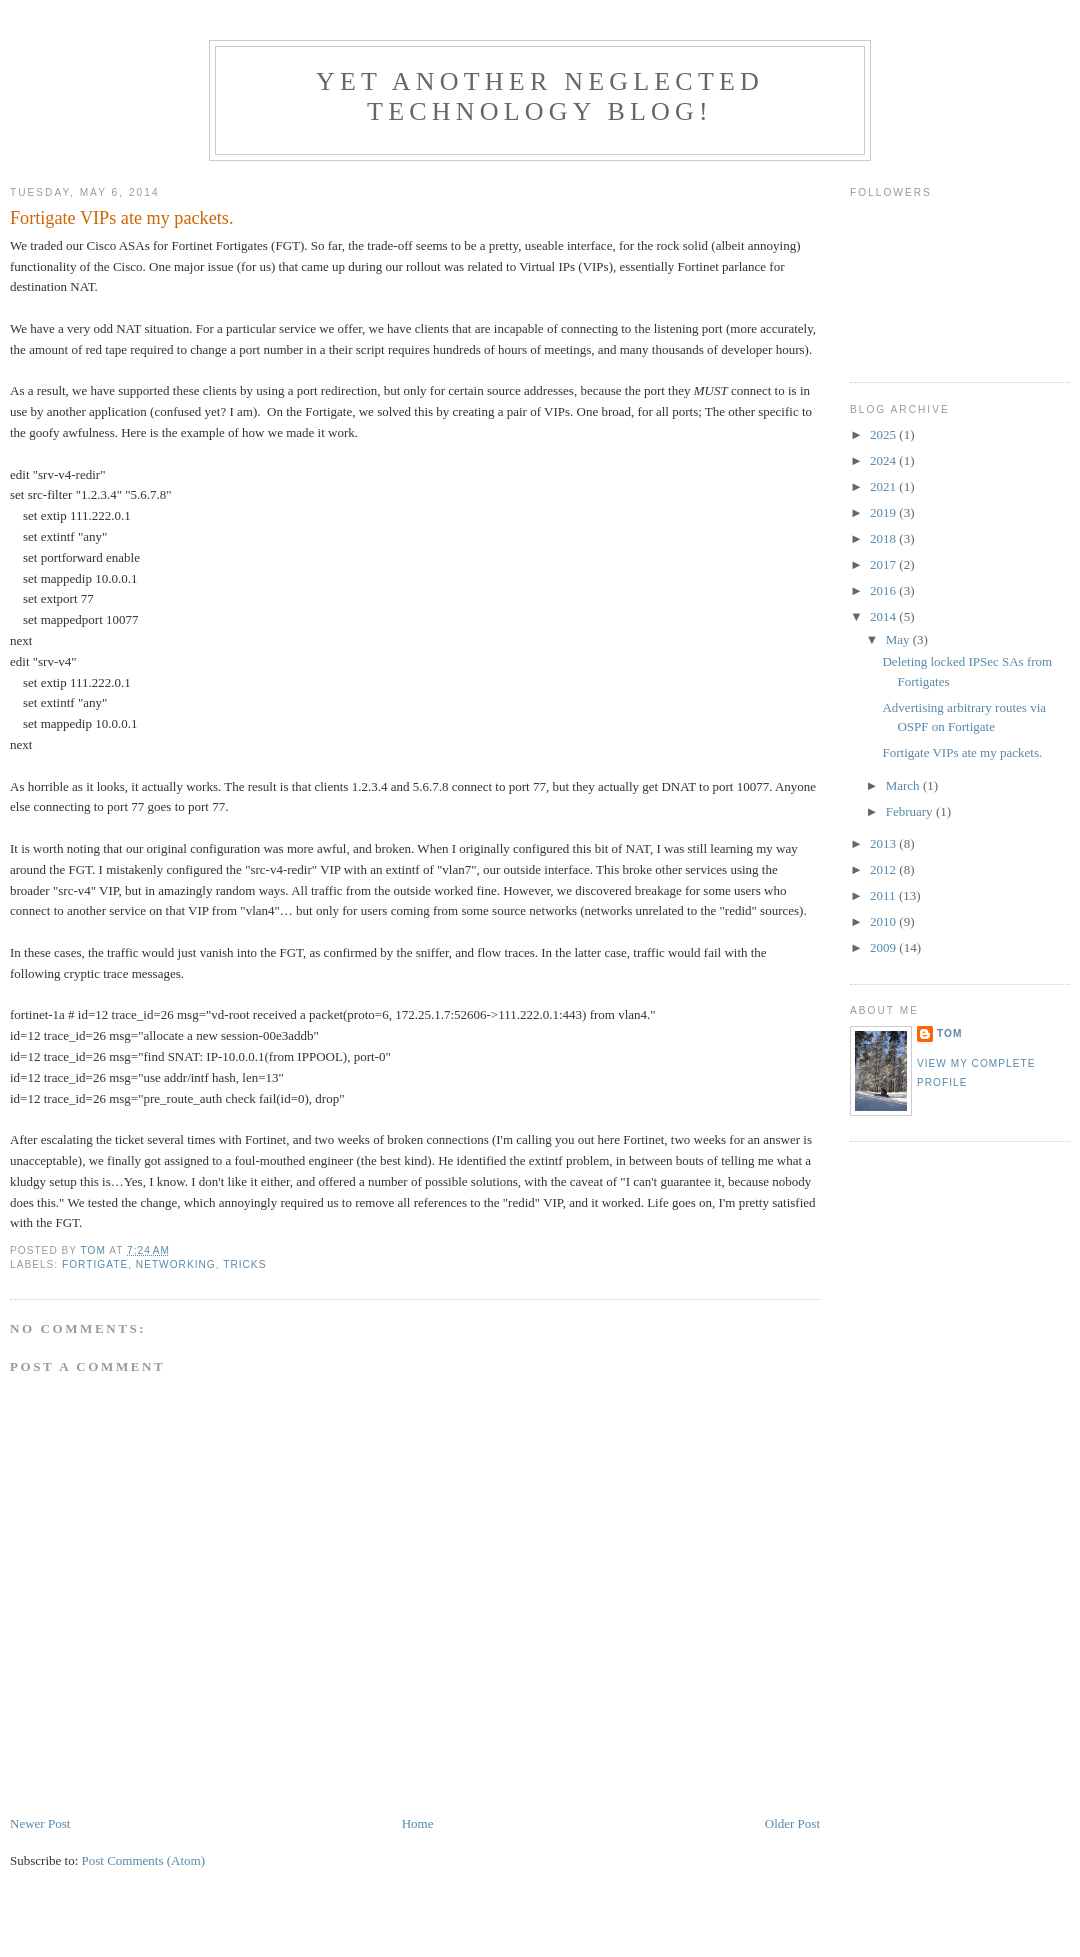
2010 (884, 921)
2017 (884, 564)
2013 (884, 843)
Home (418, 1823)
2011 (884, 895)
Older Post (792, 1823)
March (904, 785)
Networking (176, 1264)
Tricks (244, 1264)
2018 (884, 538)
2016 (884, 590)
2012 (884, 869)
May (899, 639)
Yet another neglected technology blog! (540, 96)
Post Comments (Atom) (144, 1860)
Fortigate (95, 1264)
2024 (884, 460)
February (911, 811)
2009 (884, 947)
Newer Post (40, 1823)
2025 (884, 434)
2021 (884, 486)
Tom (949, 1033)
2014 (884, 616)
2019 (884, 512)
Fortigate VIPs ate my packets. (962, 752)
